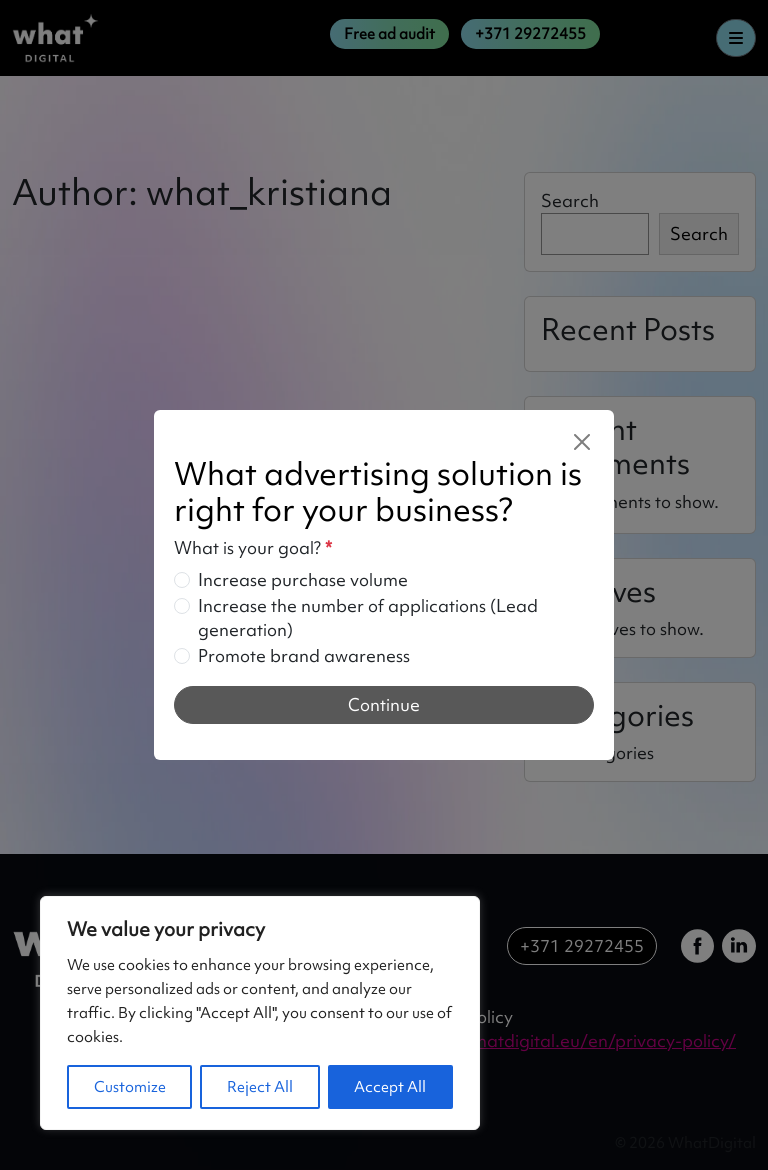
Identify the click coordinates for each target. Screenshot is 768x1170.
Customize (130, 1087)
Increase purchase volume (303, 579)
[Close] (582, 442)
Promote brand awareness (304, 655)
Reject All (260, 1087)
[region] (260, 1013)
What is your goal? (253, 547)
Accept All (390, 1087)
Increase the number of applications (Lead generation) (368, 617)
